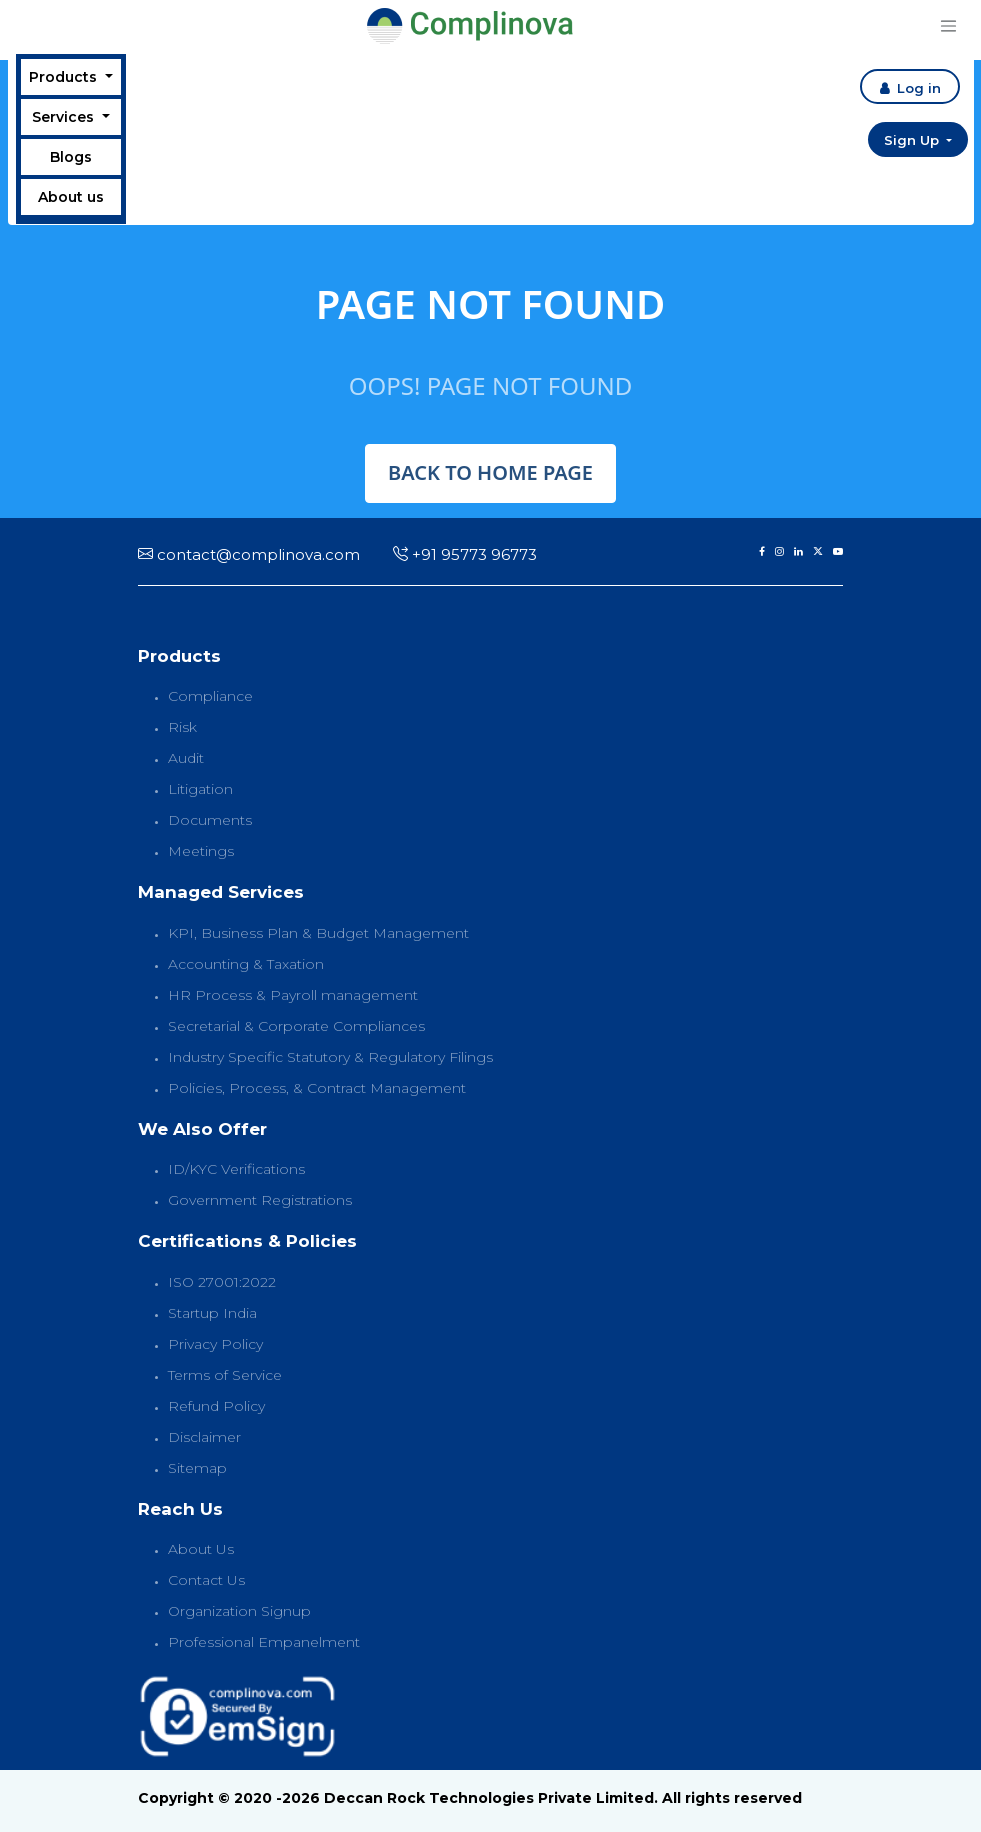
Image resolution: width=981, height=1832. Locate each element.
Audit (186, 758)
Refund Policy (216, 1406)
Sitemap (197, 1468)
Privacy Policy (215, 1344)
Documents (210, 820)
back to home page (490, 472)
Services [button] (65, 117)
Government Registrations (260, 1200)
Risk (182, 727)
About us (71, 197)
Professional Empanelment (264, 1642)
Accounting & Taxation (246, 964)
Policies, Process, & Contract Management (317, 1088)
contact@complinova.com (249, 554)
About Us (201, 1549)
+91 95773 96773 (465, 554)
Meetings (201, 851)
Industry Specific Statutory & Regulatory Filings (330, 1057)
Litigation (200, 789)
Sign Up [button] (913, 140)
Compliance (210, 696)
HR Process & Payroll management (293, 995)
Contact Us (206, 1580)
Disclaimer (204, 1437)
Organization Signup (239, 1611)
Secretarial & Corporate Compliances (296, 1026)
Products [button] (65, 77)
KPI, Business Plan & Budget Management (318, 933)
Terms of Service (225, 1375)
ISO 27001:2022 (222, 1282)
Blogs (71, 157)
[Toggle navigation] (948, 26)
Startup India (212, 1313)
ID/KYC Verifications (236, 1169)
